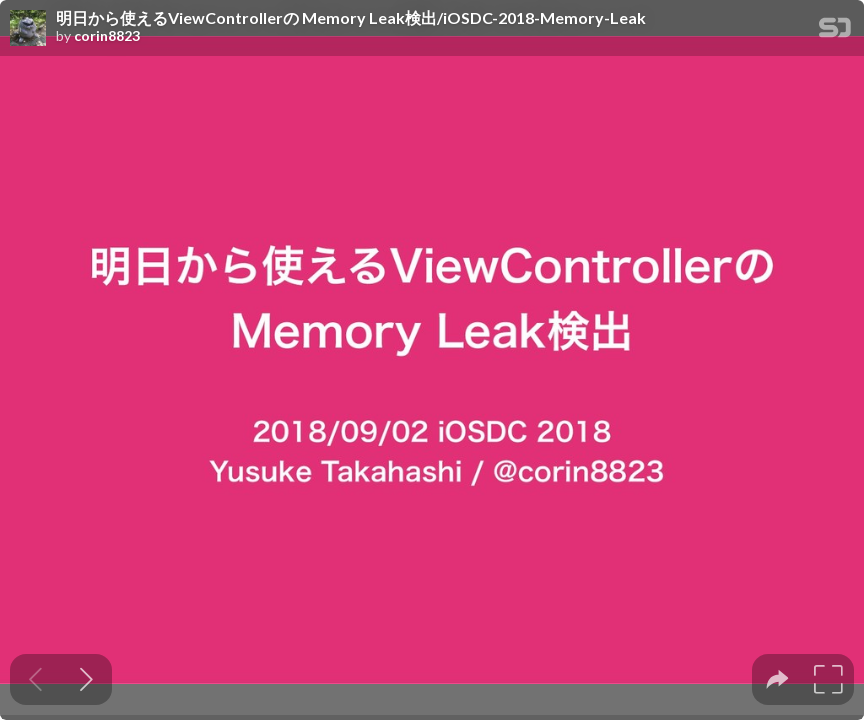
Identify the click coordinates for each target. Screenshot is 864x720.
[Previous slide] (35, 679)
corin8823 (107, 36)
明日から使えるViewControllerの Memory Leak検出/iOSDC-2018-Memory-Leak (351, 18)
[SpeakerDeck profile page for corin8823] (28, 29)
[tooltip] (777, 679)
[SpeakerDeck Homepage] (835, 31)
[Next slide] (86, 679)
